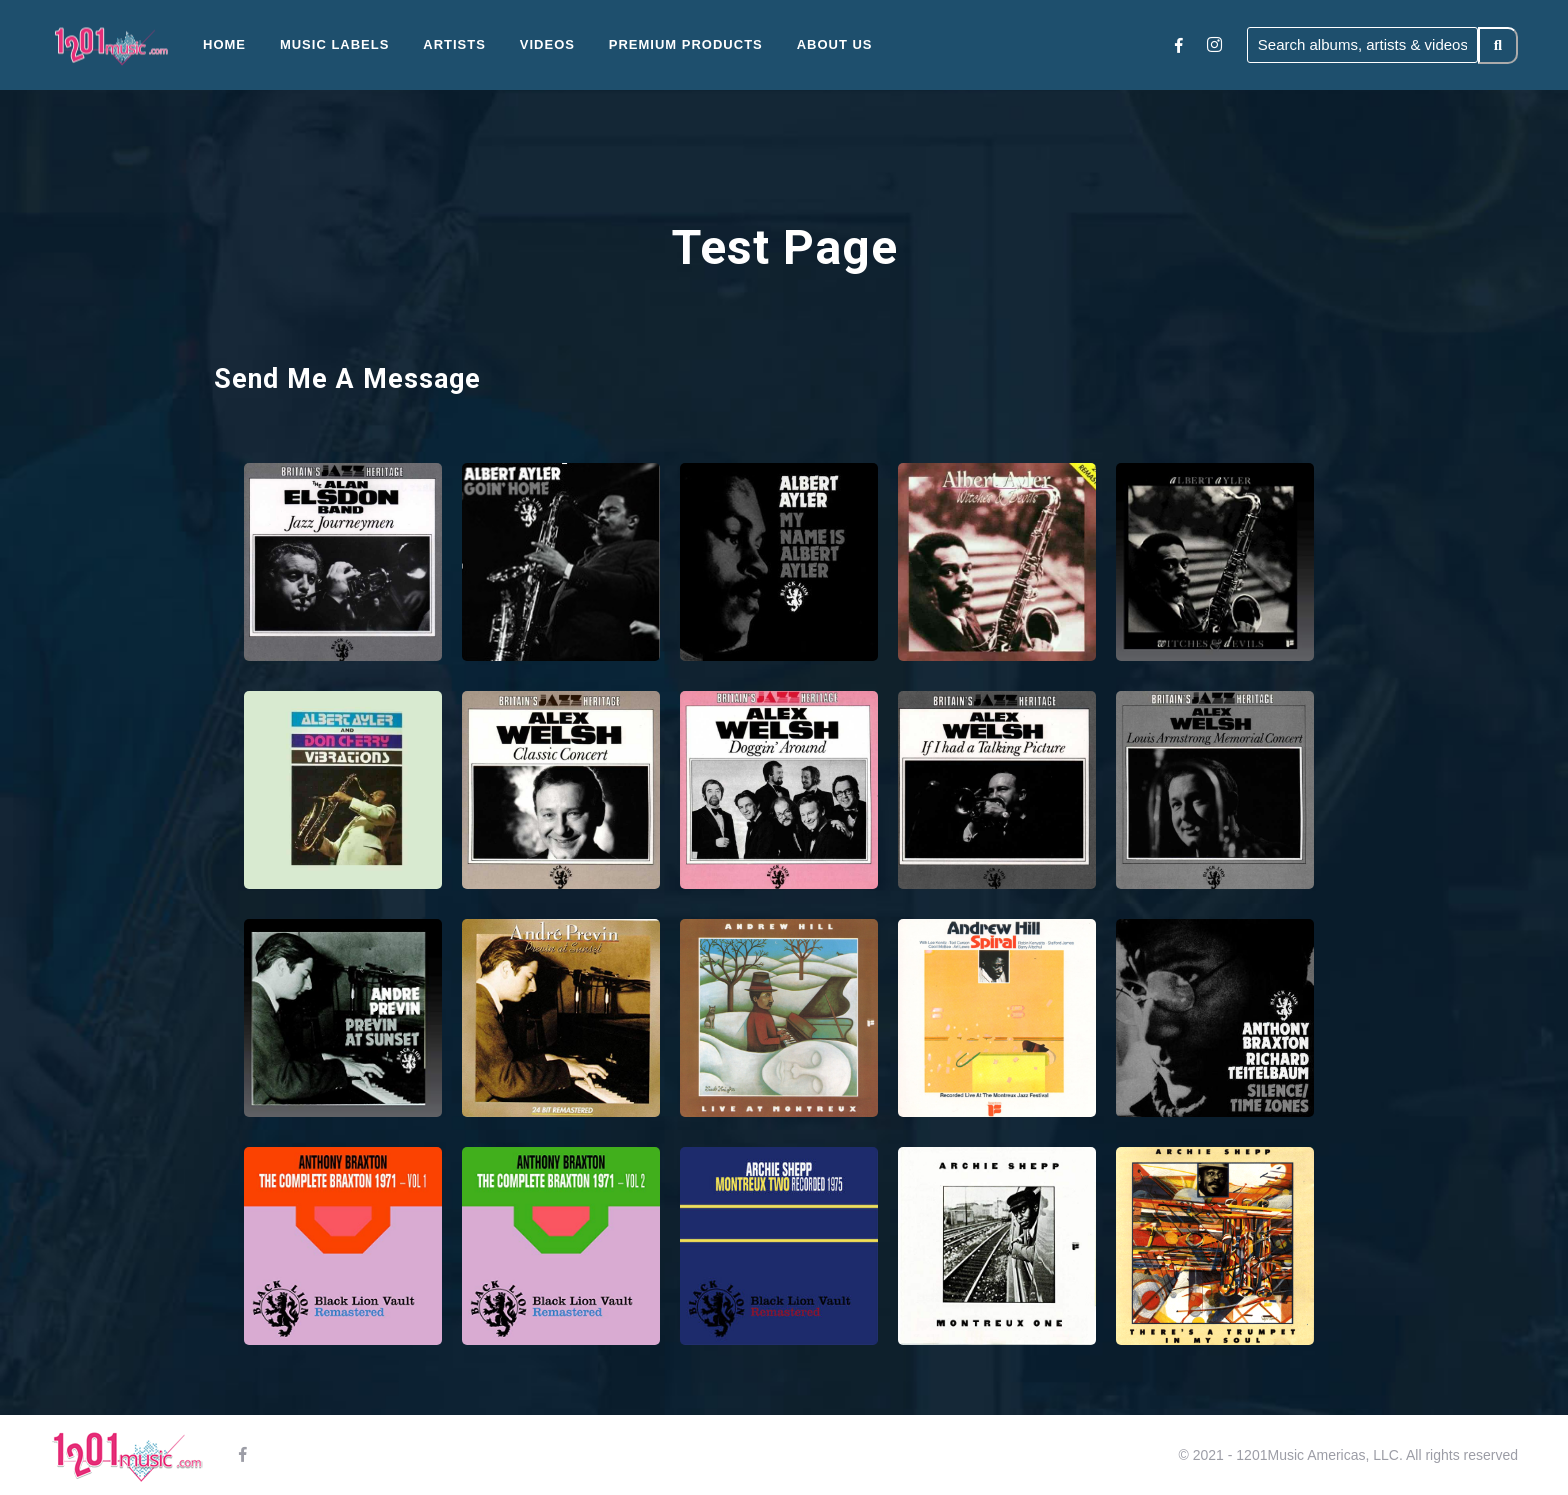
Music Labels (335, 44)
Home (224, 44)
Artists (454, 44)
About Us (835, 44)
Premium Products (686, 44)
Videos (547, 44)
